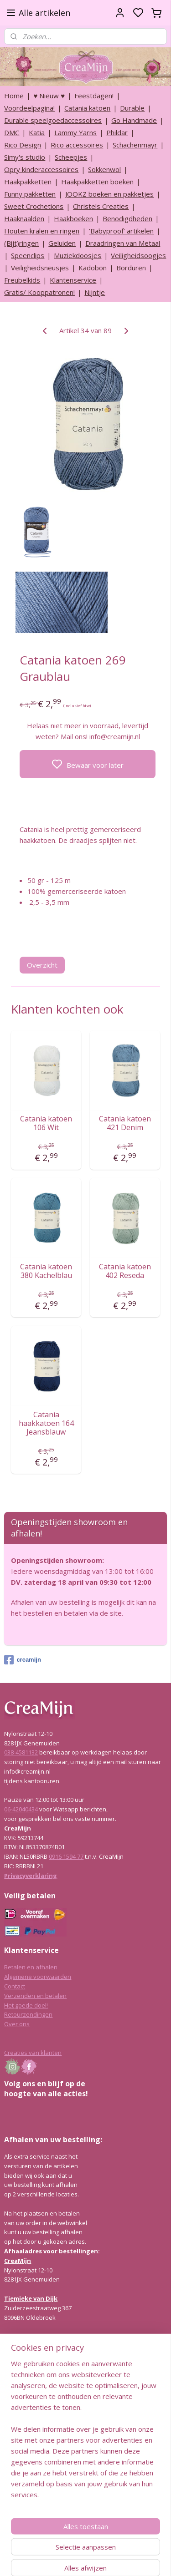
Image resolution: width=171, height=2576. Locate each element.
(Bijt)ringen (21, 243)
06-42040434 (21, 1809)
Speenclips (27, 255)
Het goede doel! (26, 2005)
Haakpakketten (28, 181)
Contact (14, 1986)
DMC (11, 132)
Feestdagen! (94, 95)
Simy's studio (24, 157)
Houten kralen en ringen (41, 230)
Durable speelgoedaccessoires (53, 120)
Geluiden (62, 243)
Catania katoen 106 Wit (46, 1123)
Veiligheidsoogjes (138, 255)
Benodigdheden (127, 218)
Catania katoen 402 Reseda (125, 1271)
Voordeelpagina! (29, 107)
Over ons (17, 2024)
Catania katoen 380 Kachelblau (46, 1271)
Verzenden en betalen (35, 1996)
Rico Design (22, 144)
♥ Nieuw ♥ (49, 95)
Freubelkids (22, 279)
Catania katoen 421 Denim (125, 1123)
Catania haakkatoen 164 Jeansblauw (46, 1423)
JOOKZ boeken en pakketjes (109, 193)
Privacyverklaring (30, 1875)
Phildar (117, 132)
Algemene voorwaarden (37, 1977)
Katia (37, 132)
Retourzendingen (28, 2014)
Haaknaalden (24, 218)
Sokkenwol (104, 169)
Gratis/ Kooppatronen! (39, 292)
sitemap (109, 2559)
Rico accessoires (77, 144)
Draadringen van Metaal (122, 243)
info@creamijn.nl (72, 2512)
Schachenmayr (135, 144)
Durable (132, 107)
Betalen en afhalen (30, 1967)
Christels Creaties (101, 206)
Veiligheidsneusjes (40, 267)
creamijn (22, 1659)
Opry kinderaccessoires (41, 169)
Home (14, 95)
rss (128, 2559)
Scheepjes (71, 157)
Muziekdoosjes (77, 255)
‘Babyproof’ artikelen (121, 230)
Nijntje (94, 292)
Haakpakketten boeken (97, 181)
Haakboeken (73, 218)
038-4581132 (21, 1752)
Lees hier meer (25, 2448)
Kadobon (92, 267)
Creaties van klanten (33, 2053)
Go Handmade (134, 120)
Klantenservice (73, 279)
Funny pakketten (30, 193)
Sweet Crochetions (33, 206)
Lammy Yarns (75, 132)
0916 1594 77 (66, 1856)
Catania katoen (87, 107)
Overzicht (42, 964)
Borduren (131, 267)
